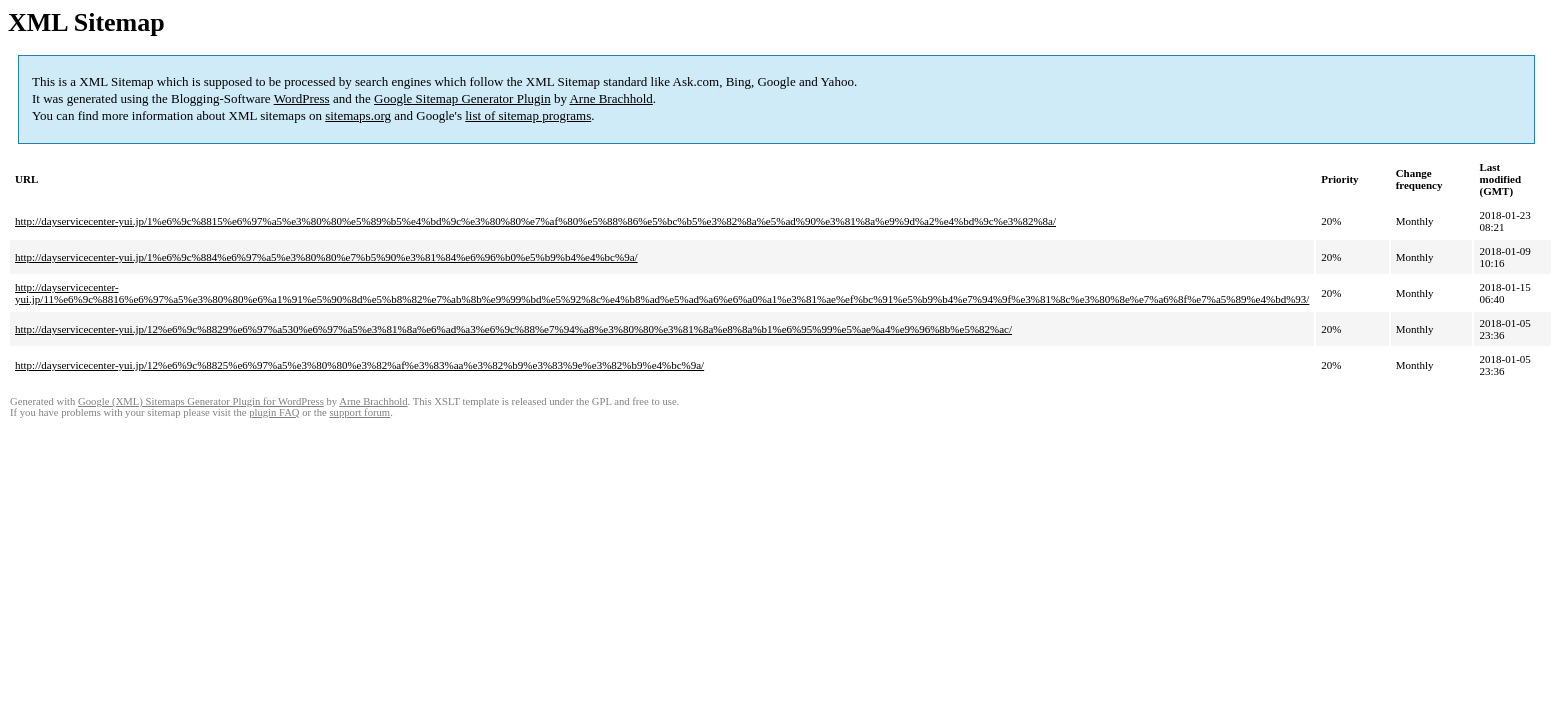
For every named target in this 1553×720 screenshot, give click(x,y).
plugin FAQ (274, 412)
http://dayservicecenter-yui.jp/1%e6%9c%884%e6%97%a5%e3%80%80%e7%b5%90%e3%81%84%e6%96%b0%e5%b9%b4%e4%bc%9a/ (326, 257)
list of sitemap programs (528, 115)
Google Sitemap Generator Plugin (462, 98)
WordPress (302, 98)
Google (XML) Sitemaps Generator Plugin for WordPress (201, 401)
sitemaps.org (358, 115)
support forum (359, 412)
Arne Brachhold (610, 98)
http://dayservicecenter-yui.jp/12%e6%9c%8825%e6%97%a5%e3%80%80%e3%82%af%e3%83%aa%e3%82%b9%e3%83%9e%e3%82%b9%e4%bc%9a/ (359, 365)
